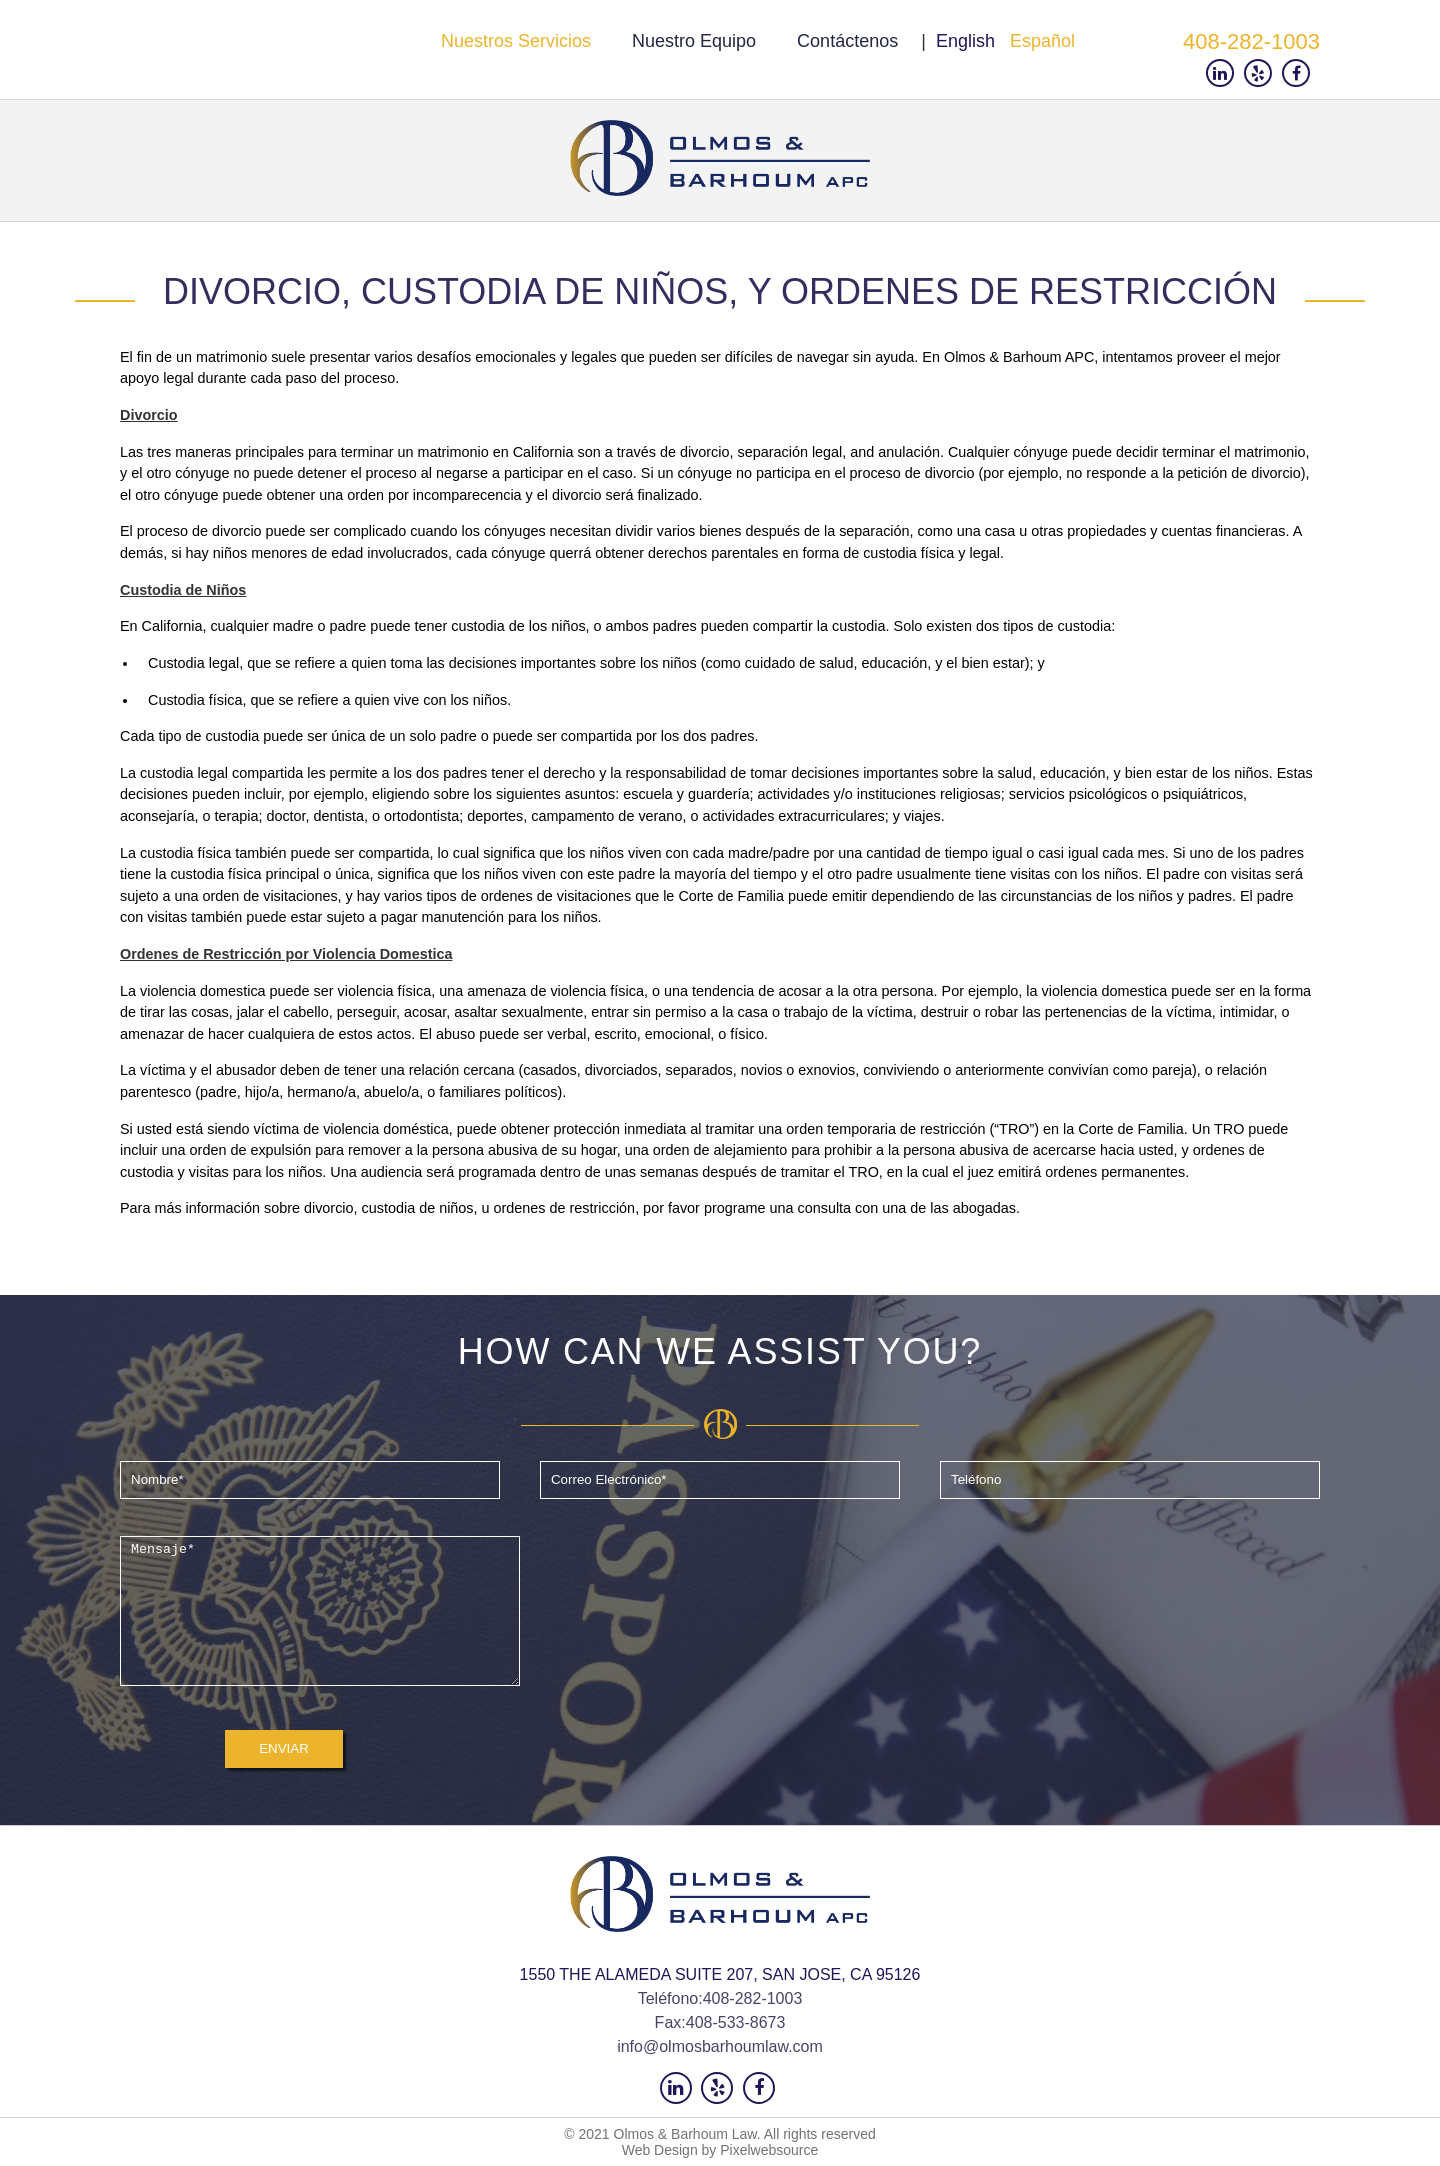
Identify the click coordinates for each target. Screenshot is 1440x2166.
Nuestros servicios (516, 41)
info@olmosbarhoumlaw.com (720, 2046)
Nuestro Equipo (694, 41)
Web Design (660, 2150)
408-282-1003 (1251, 41)
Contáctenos (847, 41)
